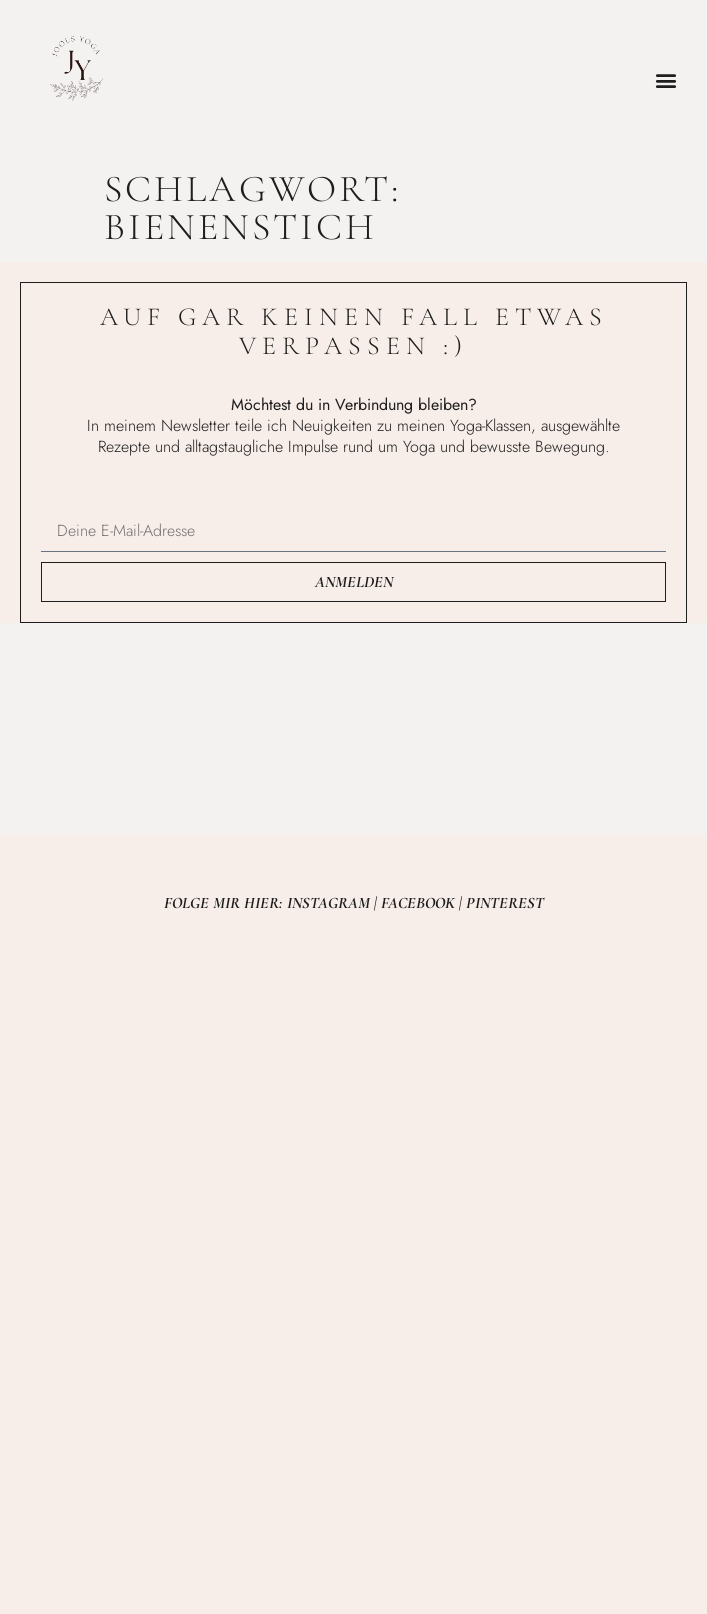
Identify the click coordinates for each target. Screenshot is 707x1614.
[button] (665, 80)
